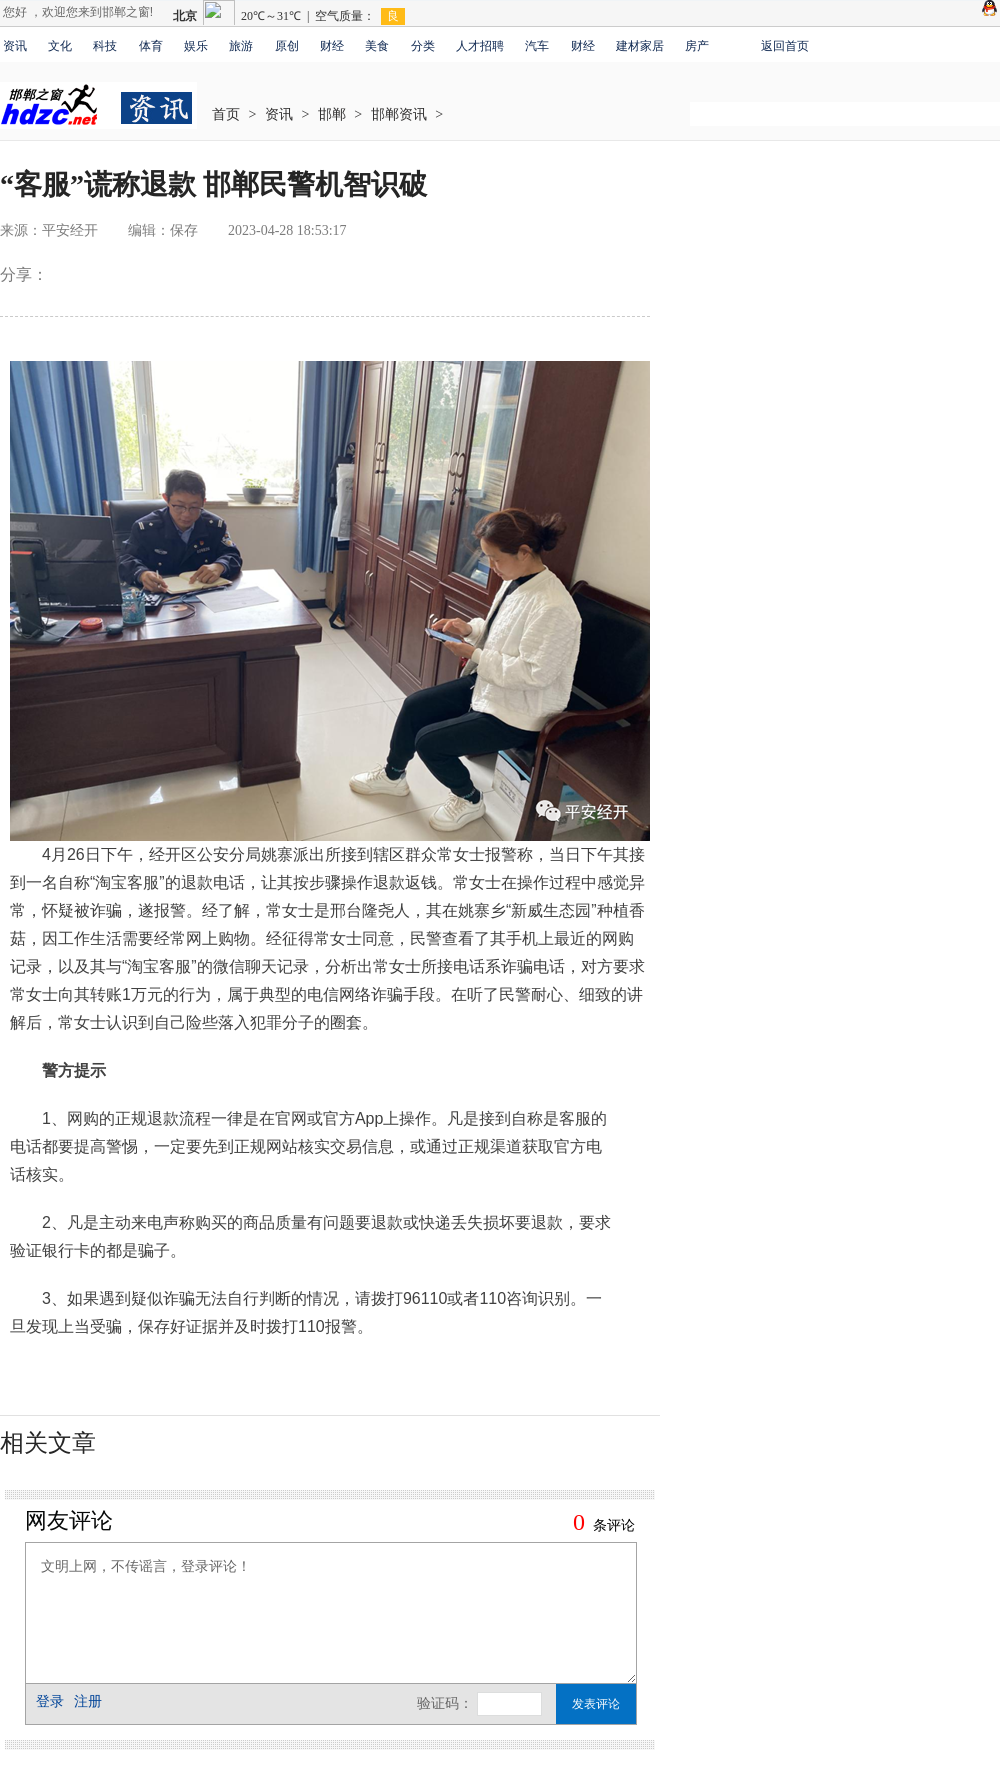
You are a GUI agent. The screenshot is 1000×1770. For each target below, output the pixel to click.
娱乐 (196, 46)
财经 (332, 46)
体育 (151, 46)
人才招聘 (480, 46)
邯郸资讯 (399, 114)
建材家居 (640, 46)
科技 (105, 46)
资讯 (15, 46)
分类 (423, 46)
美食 (377, 46)
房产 (697, 46)
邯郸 (332, 114)
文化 (60, 46)
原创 (287, 46)
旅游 (241, 46)
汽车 (537, 46)
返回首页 (785, 46)
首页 (226, 114)
